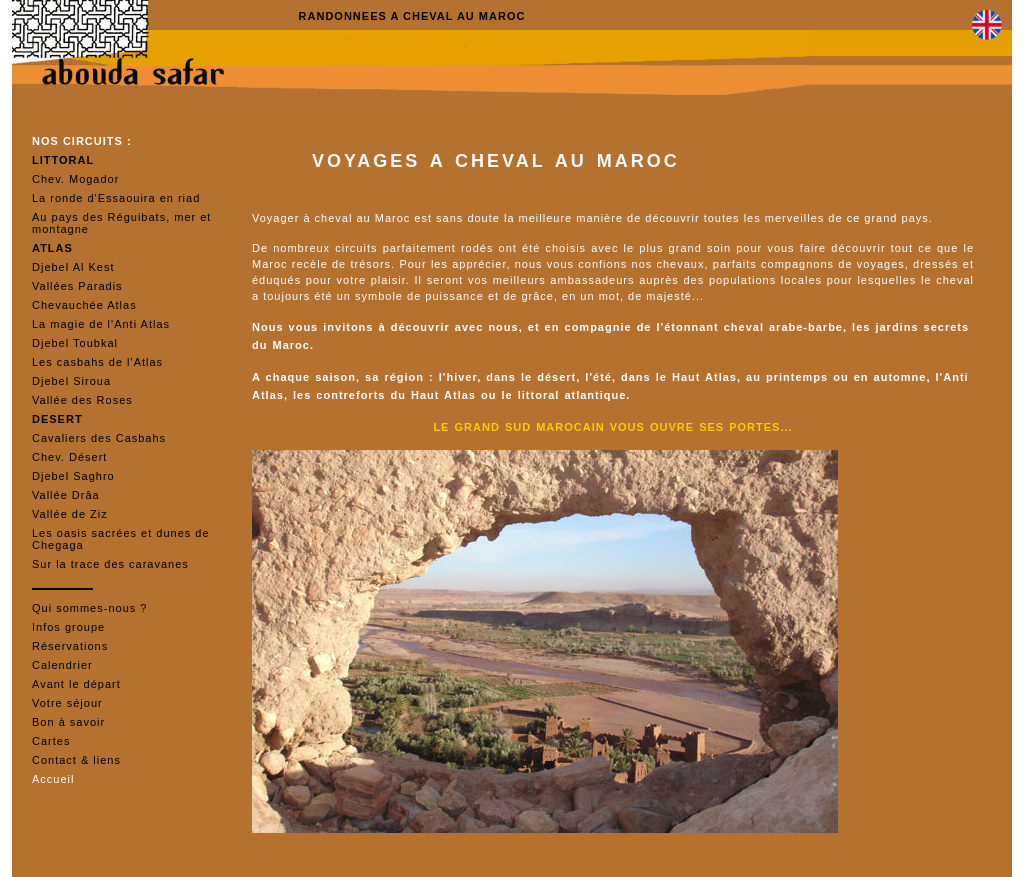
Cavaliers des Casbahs (99, 438)
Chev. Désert (69, 457)
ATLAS (52, 248)
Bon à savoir (68, 722)
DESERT (57, 419)
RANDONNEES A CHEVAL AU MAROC (412, 16)
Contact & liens (76, 760)
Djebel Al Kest (73, 267)
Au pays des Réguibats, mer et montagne (121, 223)
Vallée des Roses (82, 400)
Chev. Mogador (75, 179)
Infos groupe (68, 627)
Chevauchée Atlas (84, 305)
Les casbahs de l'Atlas (97, 362)
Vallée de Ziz (70, 514)
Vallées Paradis (77, 286)
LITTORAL (63, 160)
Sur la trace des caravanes (110, 564)
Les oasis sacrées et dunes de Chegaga (121, 539)
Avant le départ (76, 684)
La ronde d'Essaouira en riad (116, 198)
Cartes (51, 741)
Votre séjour (67, 703)
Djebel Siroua (71, 381)
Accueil (53, 779)
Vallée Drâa (66, 495)
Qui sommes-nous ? (89, 608)
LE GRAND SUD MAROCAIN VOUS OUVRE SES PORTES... (612, 427)
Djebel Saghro (73, 476)
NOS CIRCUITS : (82, 141)
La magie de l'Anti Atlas (101, 324)
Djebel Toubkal (75, 343)
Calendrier (62, 665)
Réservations (70, 646)
